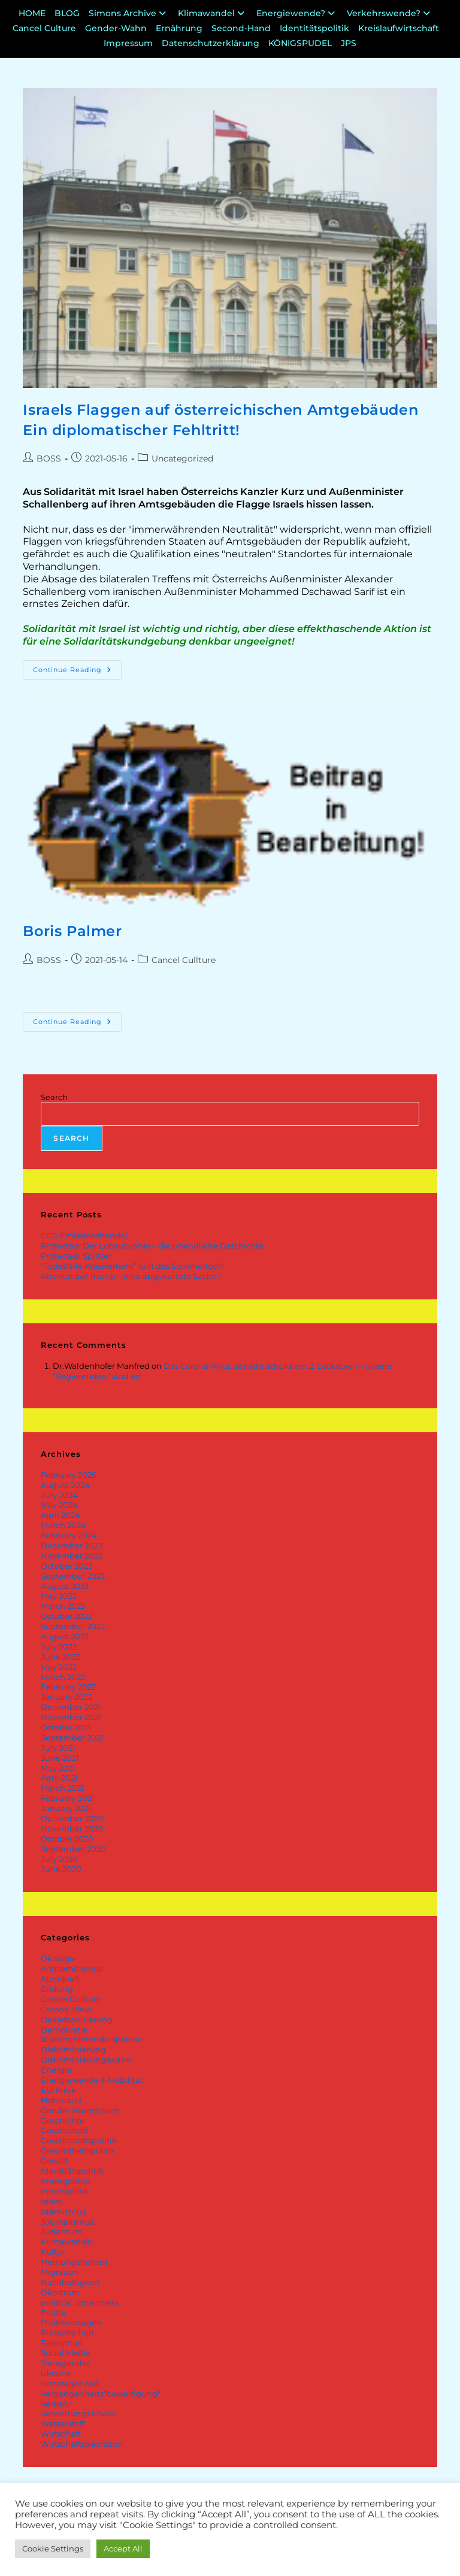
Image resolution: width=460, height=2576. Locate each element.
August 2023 (65, 1586)
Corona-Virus (66, 2009)
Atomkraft (60, 1978)
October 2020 (67, 1838)
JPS (348, 43)
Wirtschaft (61, 2433)
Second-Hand (241, 28)
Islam (51, 2201)
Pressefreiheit (67, 2332)
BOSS (49, 458)
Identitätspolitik (314, 28)
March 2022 (63, 1677)
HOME (32, 13)
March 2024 (63, 1525)
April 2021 (59, 1777)
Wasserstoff (62, 2423)
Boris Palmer (72, 931)
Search (54, 1097)
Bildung (57, 1989)
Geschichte (62, 2120)
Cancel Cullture (184, 960)
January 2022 (66, 1697)
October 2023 (66, 1565)
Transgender (65, 2363)
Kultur (53, 2251)
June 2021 (60, 1758)
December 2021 (71, 1707)
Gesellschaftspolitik (79, 2140)
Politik (53, 2312)
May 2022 (59, 1667)
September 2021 (72, 1737)
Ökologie (59, 1958)
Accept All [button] (123, 2548)
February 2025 (68, 1475)
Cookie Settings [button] (52, 2548)
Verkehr (56, 2403)
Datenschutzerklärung (210, 43)
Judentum (62, 2231)
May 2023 (59, 1595)
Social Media (65, 2353)
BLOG (67, 13)
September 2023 (73, 1576)
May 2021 (58, 1768)
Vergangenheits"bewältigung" (101, 2393)
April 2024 (60, 1515)
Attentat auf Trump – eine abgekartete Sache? (131, 1276)
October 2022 (66, 1616)
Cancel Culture (44, 28)
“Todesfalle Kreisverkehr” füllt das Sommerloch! (132, 1266)
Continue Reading (77, 667)
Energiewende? (297, 13)
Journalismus (67, 2221)
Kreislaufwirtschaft (398, 28)
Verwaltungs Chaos (78, 2413)
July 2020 (59, 1859)
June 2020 (61, 1868)
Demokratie (64, 2029)
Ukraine (56, 2373)
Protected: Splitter (76, 1255)
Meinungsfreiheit (74, 2262)
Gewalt (54, 2160)
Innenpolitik (65, 2191)
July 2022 (59, 1646)
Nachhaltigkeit (70, 2282)
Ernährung (179, 28)
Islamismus (63, 2211)
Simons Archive (129, 13)
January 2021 (66, 1808)
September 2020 (73, 1849)
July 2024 (59, 1495)
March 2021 (62, 1788)
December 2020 (72, 1818)
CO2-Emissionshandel (84, 1235)
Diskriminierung (73, 2049)
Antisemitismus (71, 1968)
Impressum (128, 43)
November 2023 (71, 1555)
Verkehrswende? (390, 13)
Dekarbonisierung (77, 2019)
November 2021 (71, 1717)
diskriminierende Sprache (92, 2039)
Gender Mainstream (80, 2110)
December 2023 (71, 1545)
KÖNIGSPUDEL (300, 43)
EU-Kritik (58, 2090)
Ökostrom (60, 2292)
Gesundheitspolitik (78, 2150)
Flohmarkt (61, 2100)
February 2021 (68, 1798)
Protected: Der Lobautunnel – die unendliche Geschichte (152, 1245)
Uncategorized (182, 458)
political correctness (80, 2302)
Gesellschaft (64, 2130)
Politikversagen (71, 2322)
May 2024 (59, 1504)
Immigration (65, 2181)
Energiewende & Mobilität (92, 2080)
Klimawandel (212, 13)
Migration (59, 2272)
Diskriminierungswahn (86, 2059)
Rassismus (61, 2342)
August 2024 (65, 1485)
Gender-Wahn (116, 28)
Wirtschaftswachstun (82, 2444)
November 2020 (72, 1828)
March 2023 (63, 1606)
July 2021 (58, 1747)
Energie (56, 2069)
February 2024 (69, 1535)
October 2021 (66, 1727)
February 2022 (68, 1686)
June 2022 (60, 1656)
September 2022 (73, 1626)
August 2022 (65, 1636)
